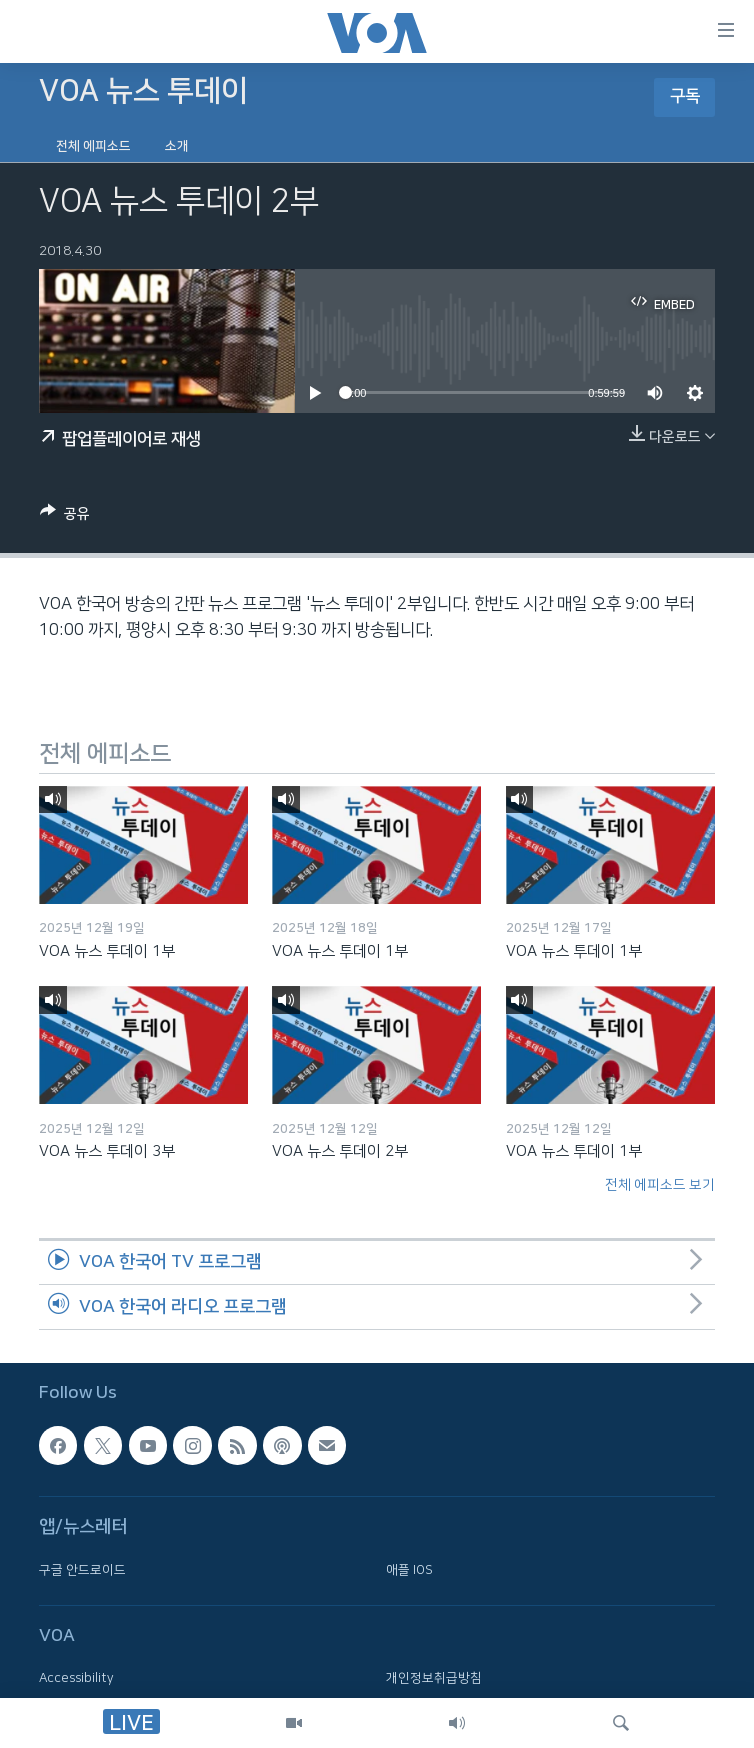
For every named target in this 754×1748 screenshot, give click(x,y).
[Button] (65, 517)
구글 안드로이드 (82, 1570)
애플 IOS (409, 1570)
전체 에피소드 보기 (660, 1185)
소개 (177, 146)
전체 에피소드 (93, 146)
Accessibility (76, 1678)
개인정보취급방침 (434, 1678)
